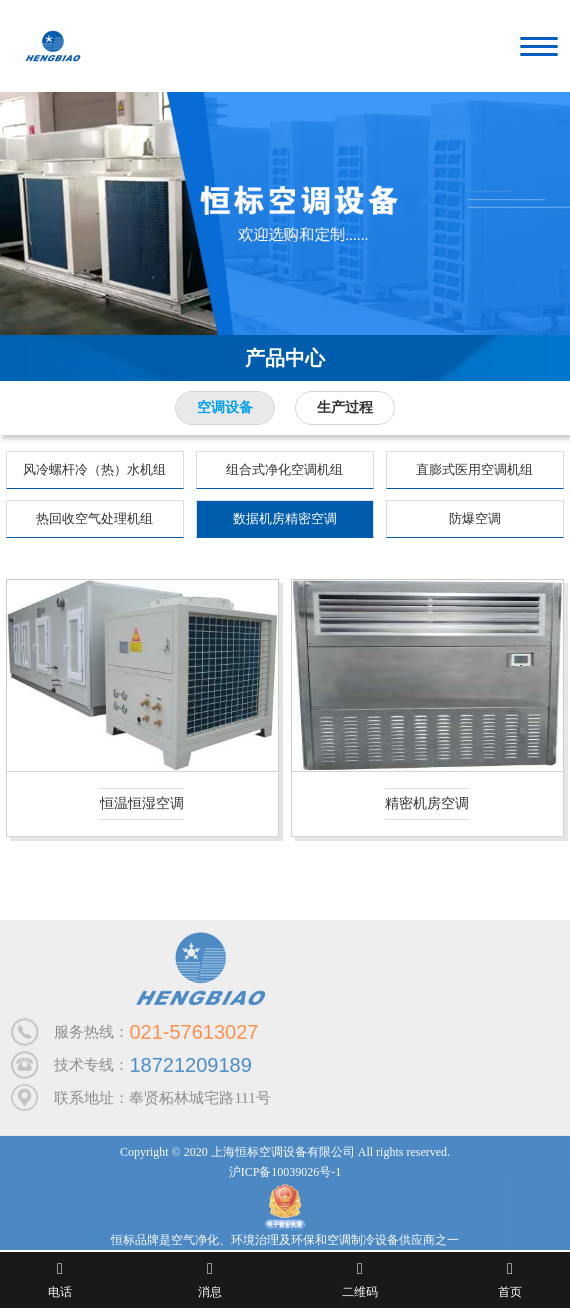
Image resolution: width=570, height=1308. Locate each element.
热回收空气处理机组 (94, 518)
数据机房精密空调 (285, 518)
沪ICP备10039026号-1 (285, 1177)
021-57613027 (193, 1037)
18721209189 (190, 1070)
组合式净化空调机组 (284, 469)
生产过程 (345, 407)
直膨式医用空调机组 (474, 469)
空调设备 (225, 407)
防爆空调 (475, 518)
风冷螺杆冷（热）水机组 (94, 469)
